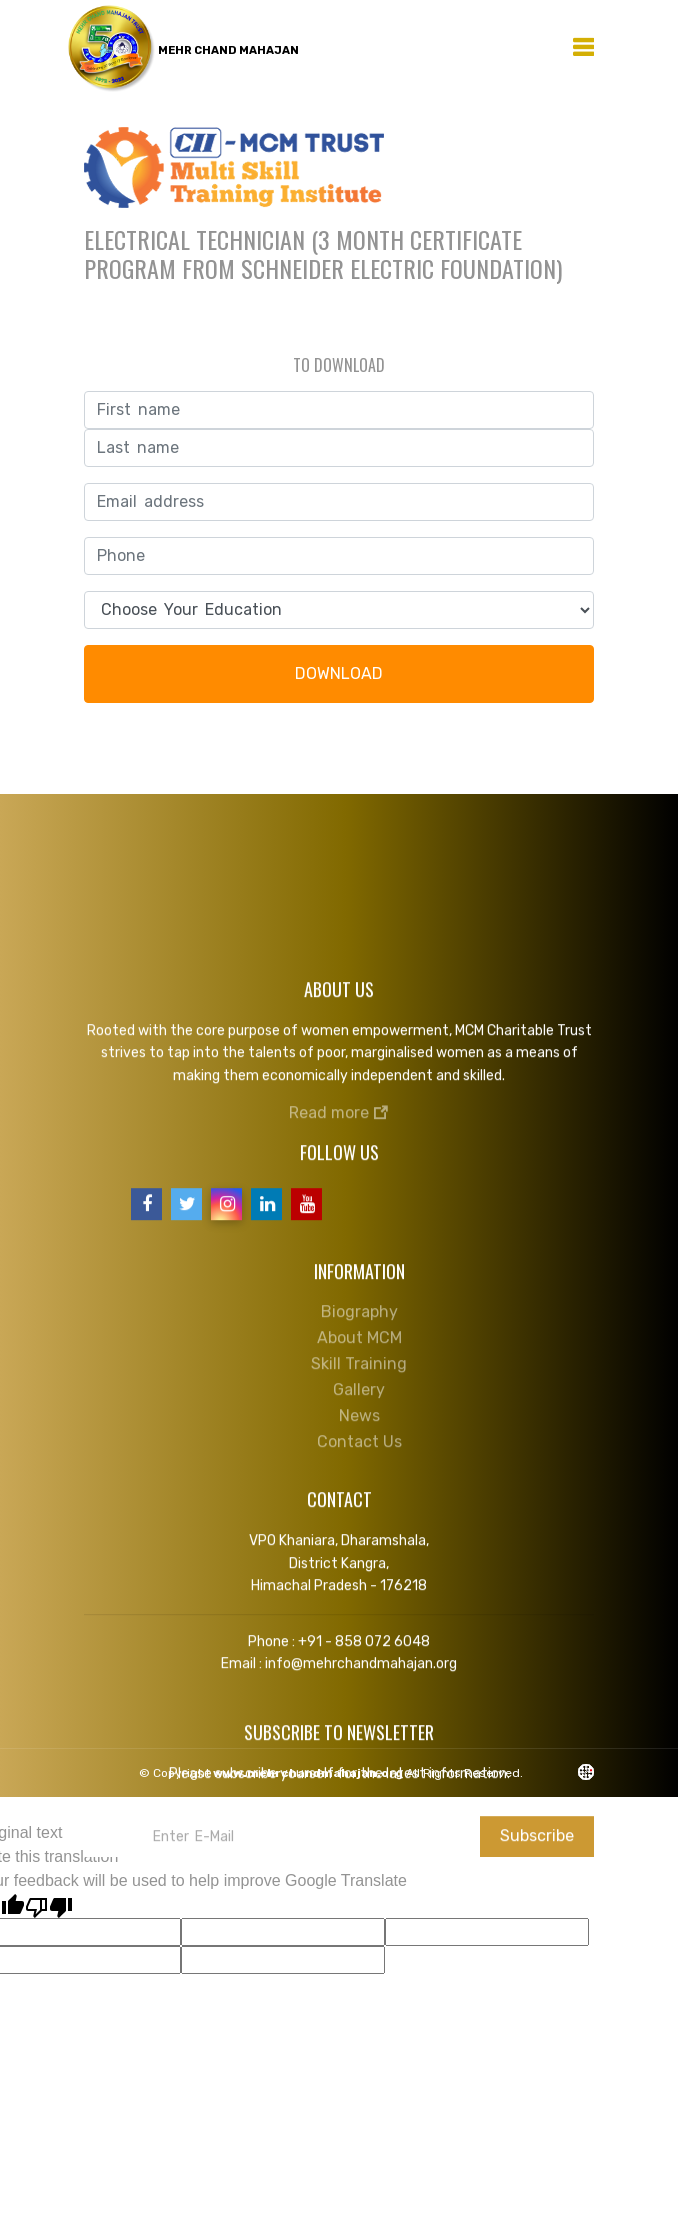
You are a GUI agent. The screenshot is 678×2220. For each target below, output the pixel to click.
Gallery (359, 1383)
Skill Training (359, 1357)
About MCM (359, 1331)
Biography (359, 1305)
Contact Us (359, 1435)
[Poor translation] (49, 1905)
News (359, 1409)
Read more (339, 1105)
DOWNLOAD (339, 673)
